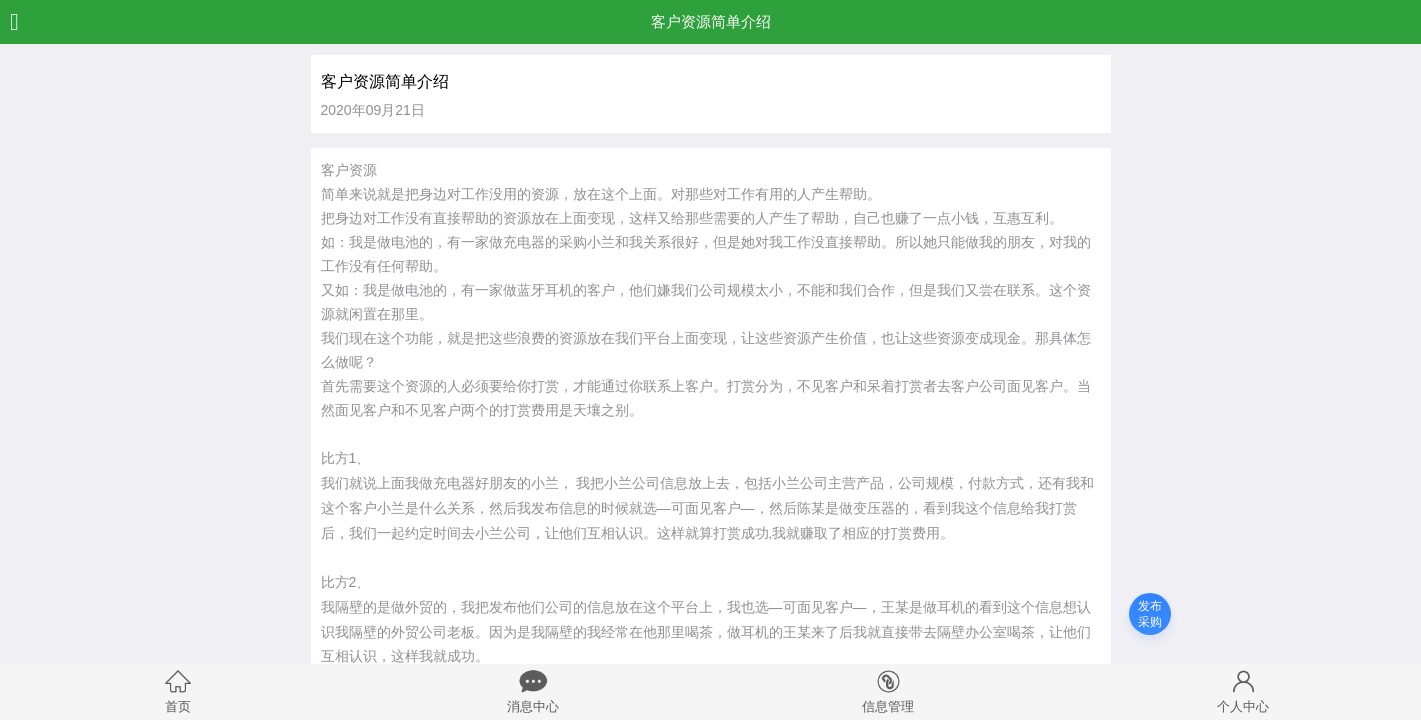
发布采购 (1150, 614)
